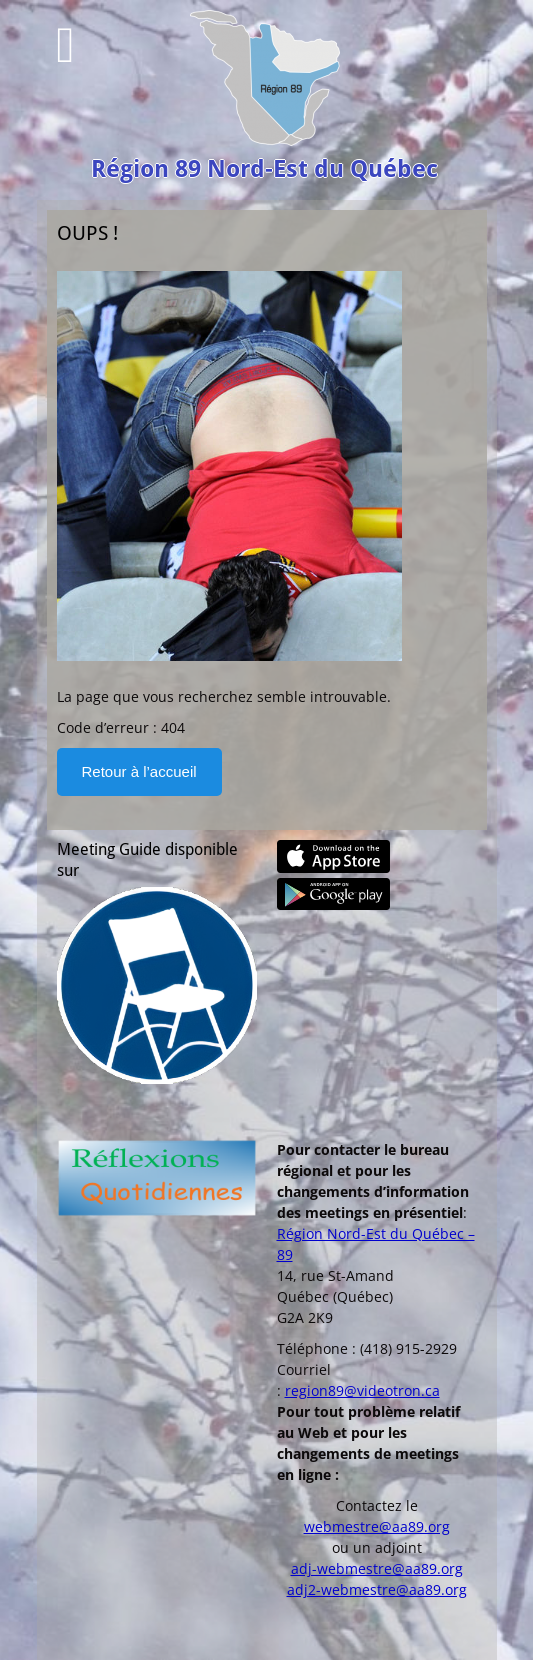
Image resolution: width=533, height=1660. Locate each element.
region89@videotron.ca (362, 1390)
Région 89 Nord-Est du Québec (264, 169)
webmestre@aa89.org (377, 1526)
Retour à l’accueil (139, 771)
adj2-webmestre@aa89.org (377, 1589)
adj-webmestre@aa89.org (377, 1568)
